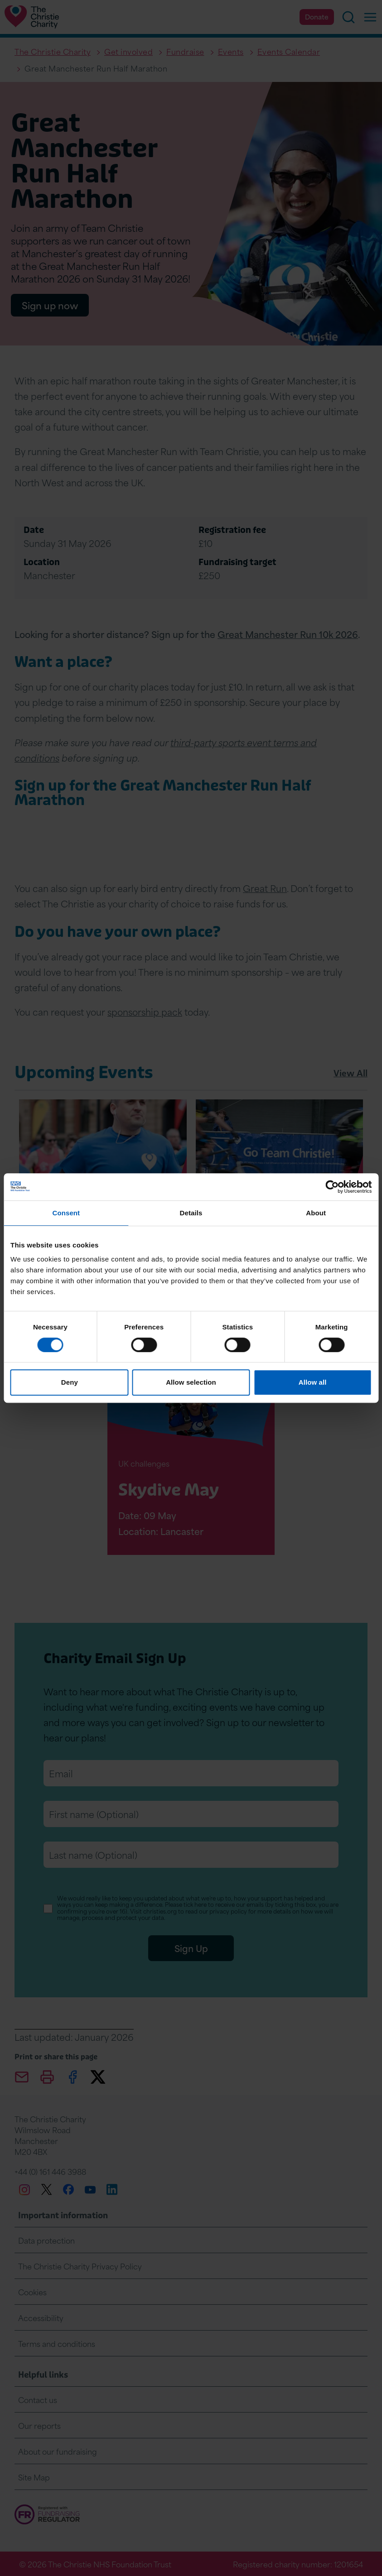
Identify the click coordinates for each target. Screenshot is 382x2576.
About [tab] (316, 1213)
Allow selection (191, 1382)
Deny (69, 1382)
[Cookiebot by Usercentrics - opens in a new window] (332, 1187)
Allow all (313, 1382)
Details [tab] (191, 1213)
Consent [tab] (66, 1213)
